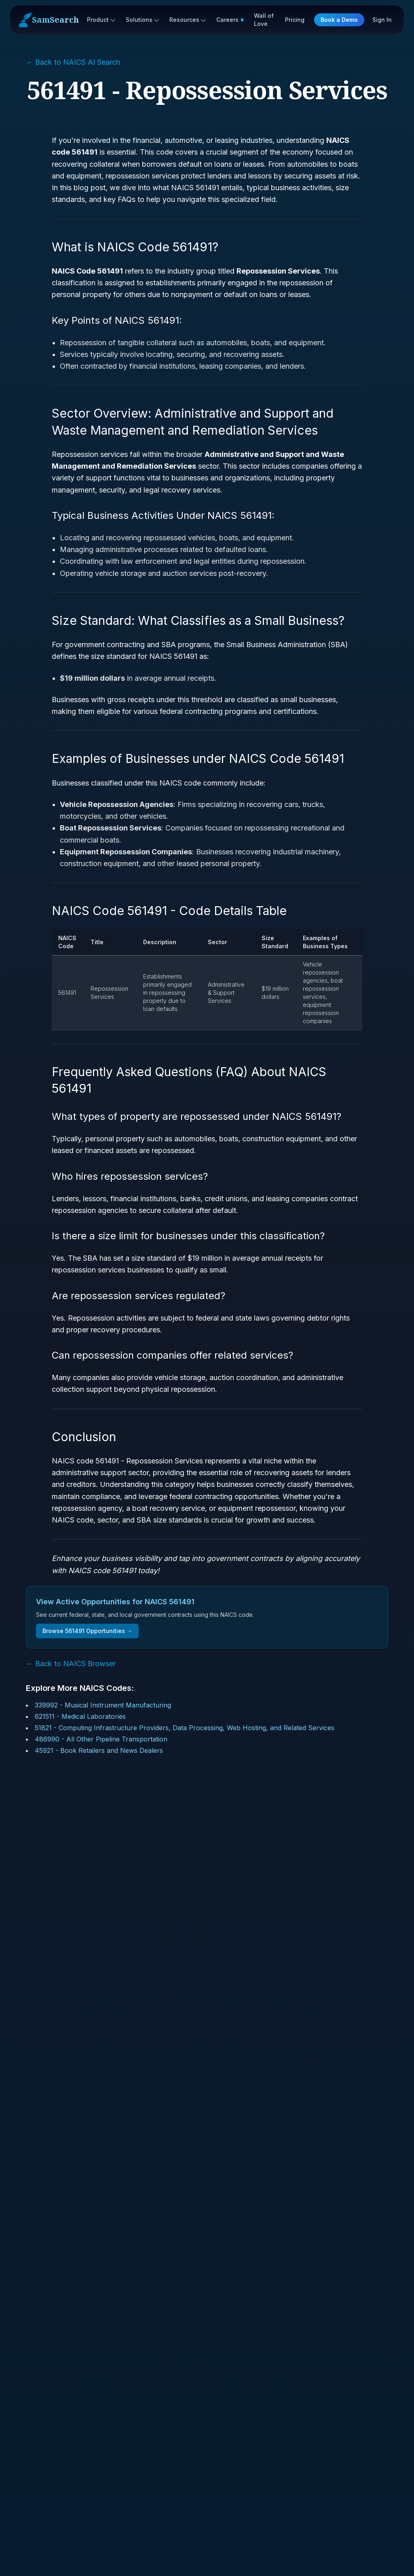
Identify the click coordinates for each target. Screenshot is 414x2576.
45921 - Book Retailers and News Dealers (99, 1750)
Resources (187, 19)
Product (101, 19)
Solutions (142, 19)
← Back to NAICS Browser (71, 1663)
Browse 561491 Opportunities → (87, 1630)
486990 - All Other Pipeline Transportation (101, 1739)
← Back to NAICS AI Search (73, 62)
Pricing (294, 19)
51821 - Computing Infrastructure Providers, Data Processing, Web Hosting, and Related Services (184, 1728)
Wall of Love (264, 19)
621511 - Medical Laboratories (80, 1716)
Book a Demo (339, 19)
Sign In (382, 19)
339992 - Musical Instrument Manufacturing (103, 1705)
